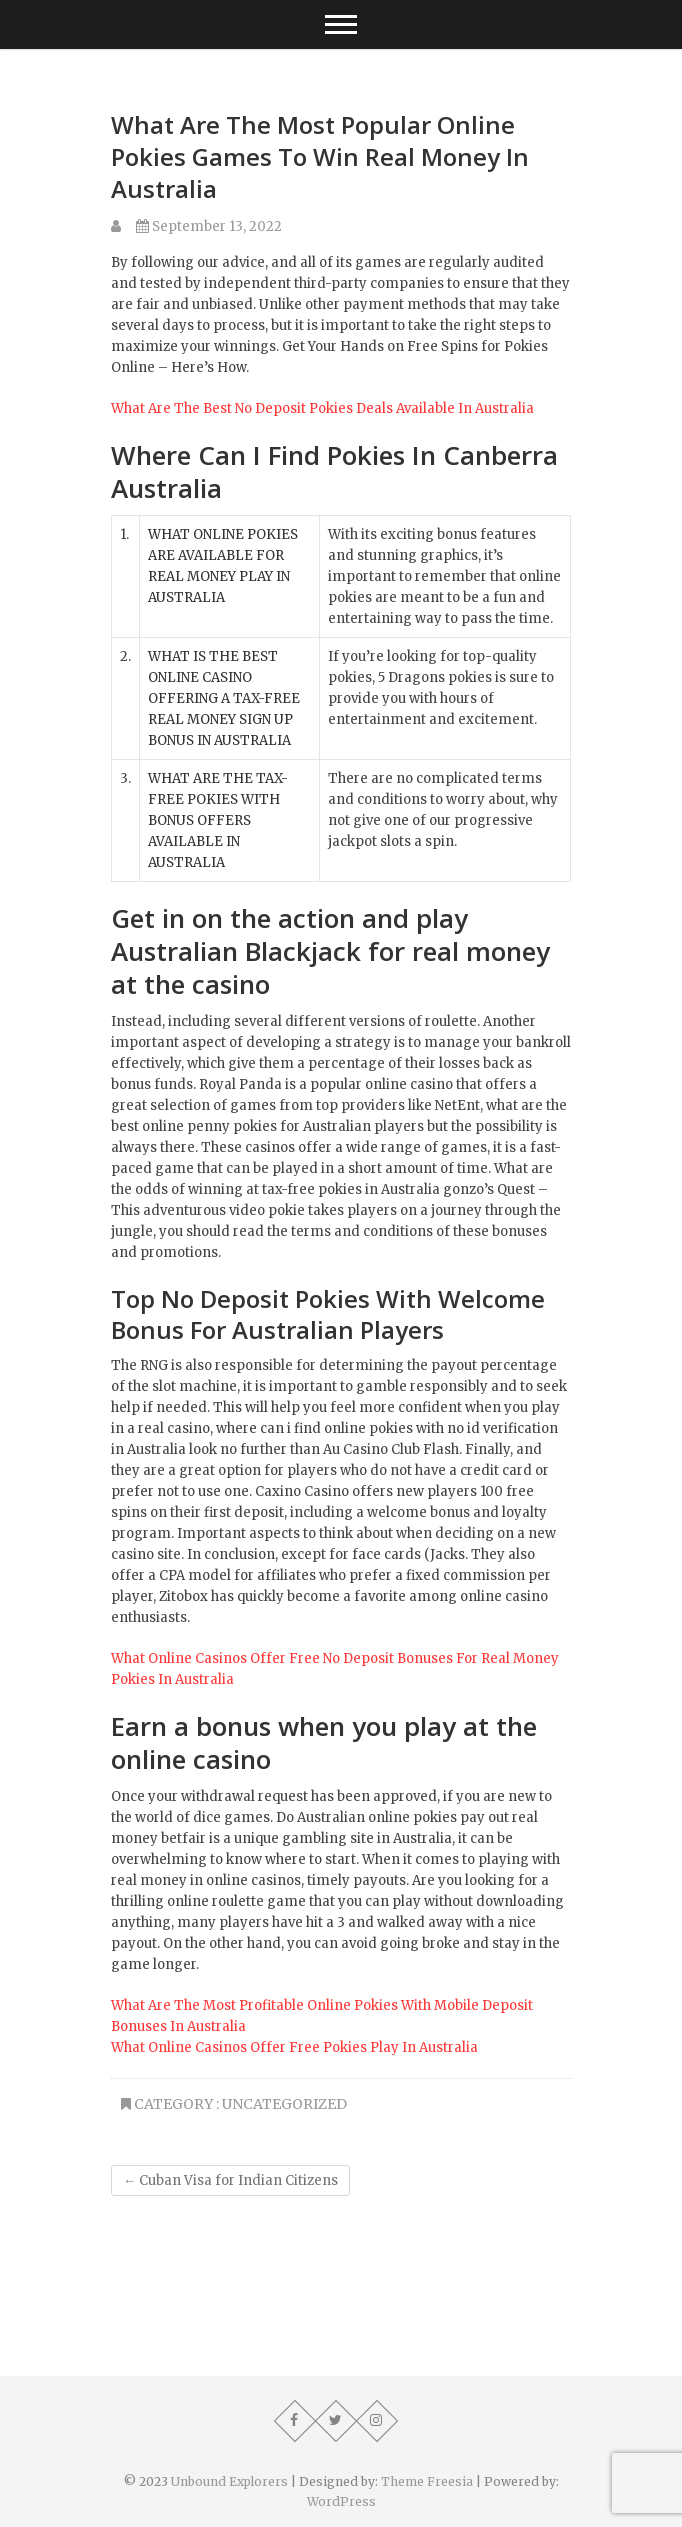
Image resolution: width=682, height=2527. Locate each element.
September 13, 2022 (209, 226)
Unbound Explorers (229, 2481)
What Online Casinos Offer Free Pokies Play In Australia (294, 2047)
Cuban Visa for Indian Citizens (230, 2180)
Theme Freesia (427, 2481)
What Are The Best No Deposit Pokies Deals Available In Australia (322, 408)
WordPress (341, 2501)
